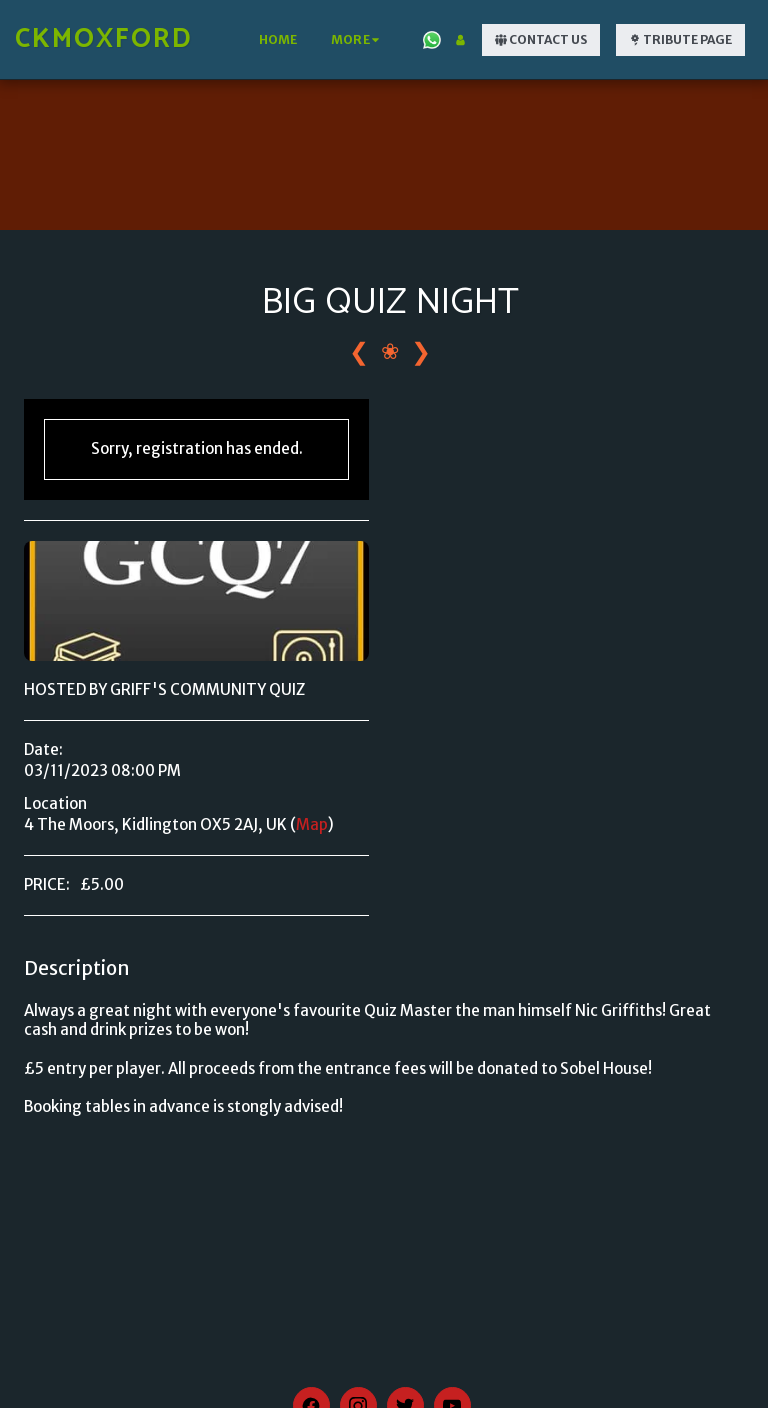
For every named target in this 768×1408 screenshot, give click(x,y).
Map (312, 824)
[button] (432, 40)
